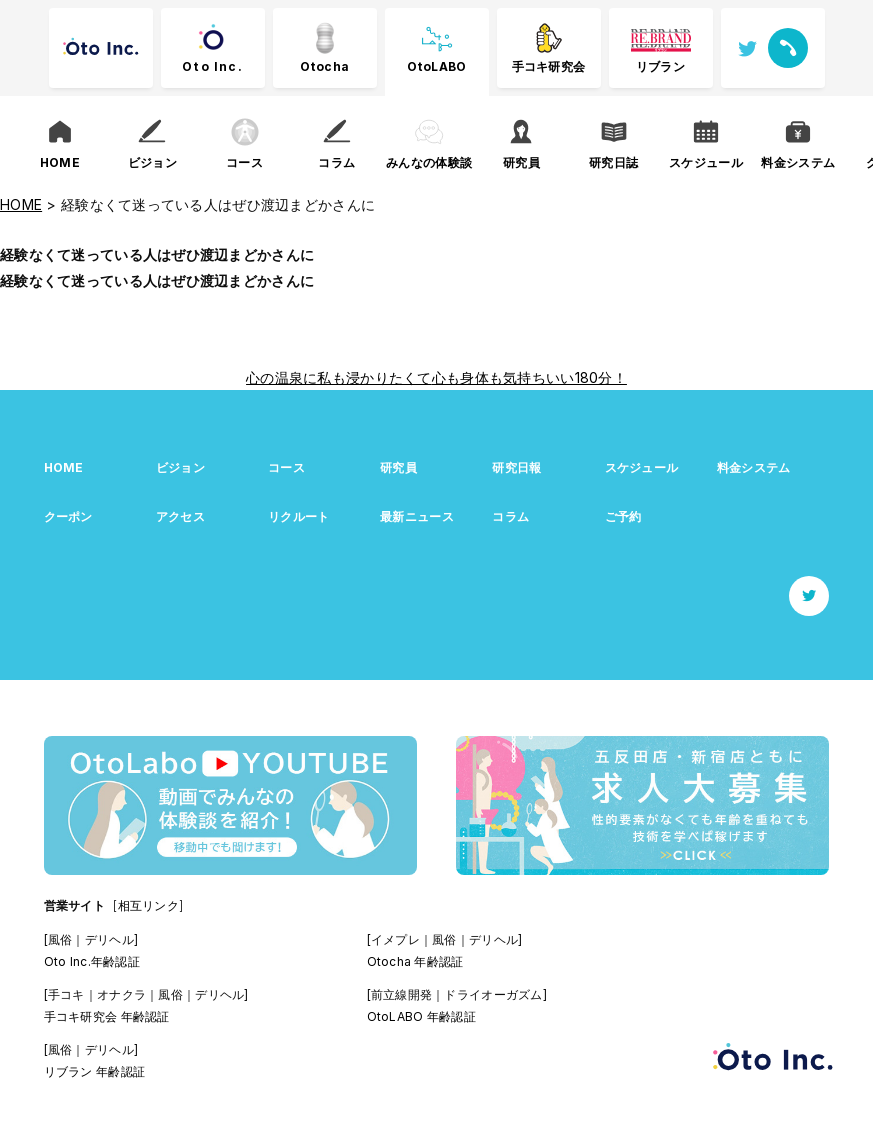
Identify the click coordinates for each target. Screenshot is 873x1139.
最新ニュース (417, 516)
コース (286, 467)
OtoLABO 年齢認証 (421, 1016)
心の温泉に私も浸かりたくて (339, 377)
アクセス (180, 516)
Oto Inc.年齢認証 (92, 961)
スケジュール (642, 467)
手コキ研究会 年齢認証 (107, 1016)
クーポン (68, 516)
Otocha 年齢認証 (415, 961)
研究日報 (516, 467)
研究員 (398, 467)
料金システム (754, 467)
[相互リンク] (148, 905)
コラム (510, 516)
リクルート (298, 516)
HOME (64, 467)
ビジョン (180, 467)
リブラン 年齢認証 (95, 1071)
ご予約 (623, 516)
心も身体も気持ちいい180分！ (529, 377)
